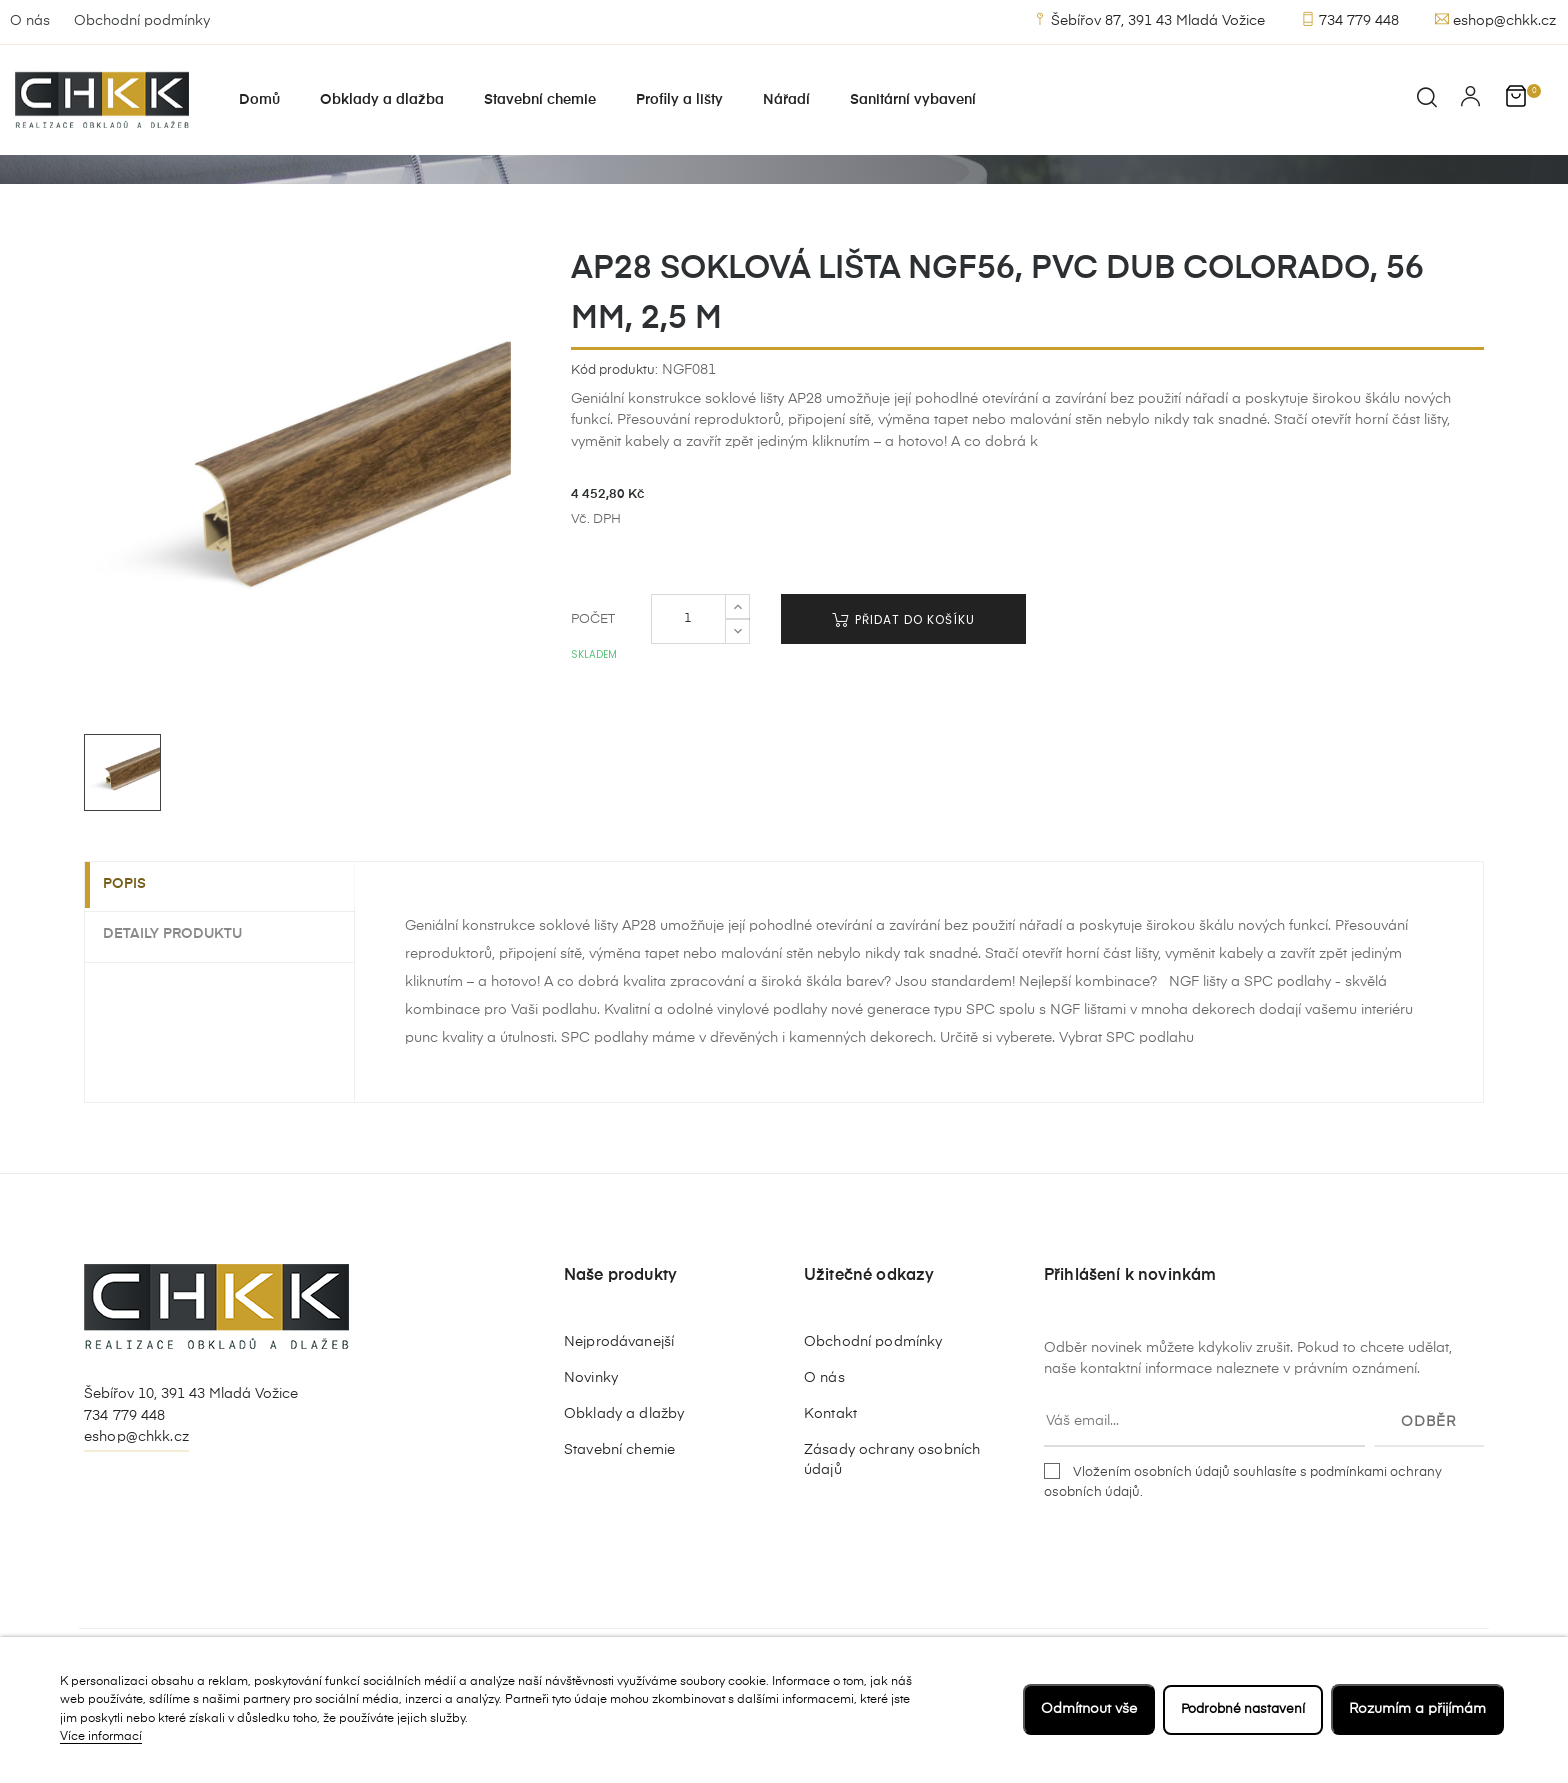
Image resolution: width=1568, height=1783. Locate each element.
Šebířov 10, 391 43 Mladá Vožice (191, 1456)
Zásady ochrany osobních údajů (892, 1522)
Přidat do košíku (903, 681)
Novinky (591, 1440)
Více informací (101, 1737)
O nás (30, 21)
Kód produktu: (614, 431)
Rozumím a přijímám (1417, 1709)
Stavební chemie (619, 1512)
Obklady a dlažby (624, 1476)
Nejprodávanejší (619, 1404)
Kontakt (830, 1476)
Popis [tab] (136, 947)
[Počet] (688, 681)
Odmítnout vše (1081, 1709)
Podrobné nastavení (1239, 1709)
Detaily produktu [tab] (184, 995)
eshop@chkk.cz (1495, 20)
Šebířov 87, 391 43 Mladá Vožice (1149, 20)
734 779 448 (1350, 20)
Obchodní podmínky (142, 21)
